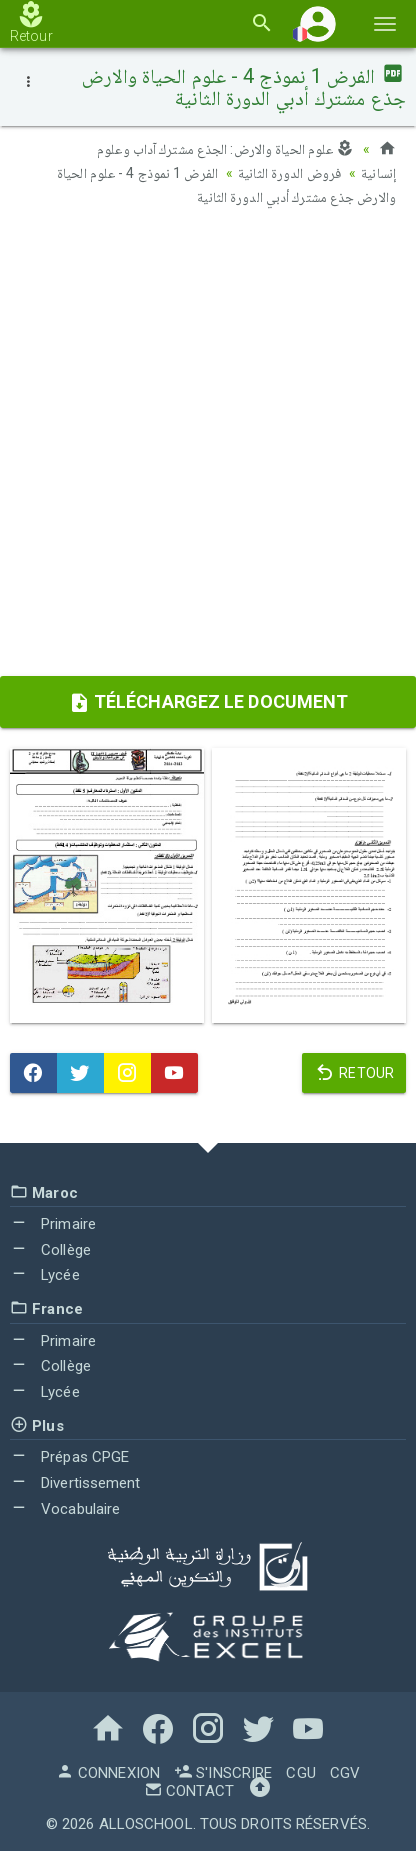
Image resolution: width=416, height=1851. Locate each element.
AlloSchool (146, 1824)
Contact (189, 1791)
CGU (300, 1773)
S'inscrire (223, 1773)
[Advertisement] (208, 448)
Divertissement (75, 1483)
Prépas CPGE (69, 1457)
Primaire (53, 1224)
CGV (345, 1773)
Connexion (108, 1773)
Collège (50, 1250)
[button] (318, 23)
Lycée (45, 1275)
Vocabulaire (65, 1509)
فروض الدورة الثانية (289, 173)
